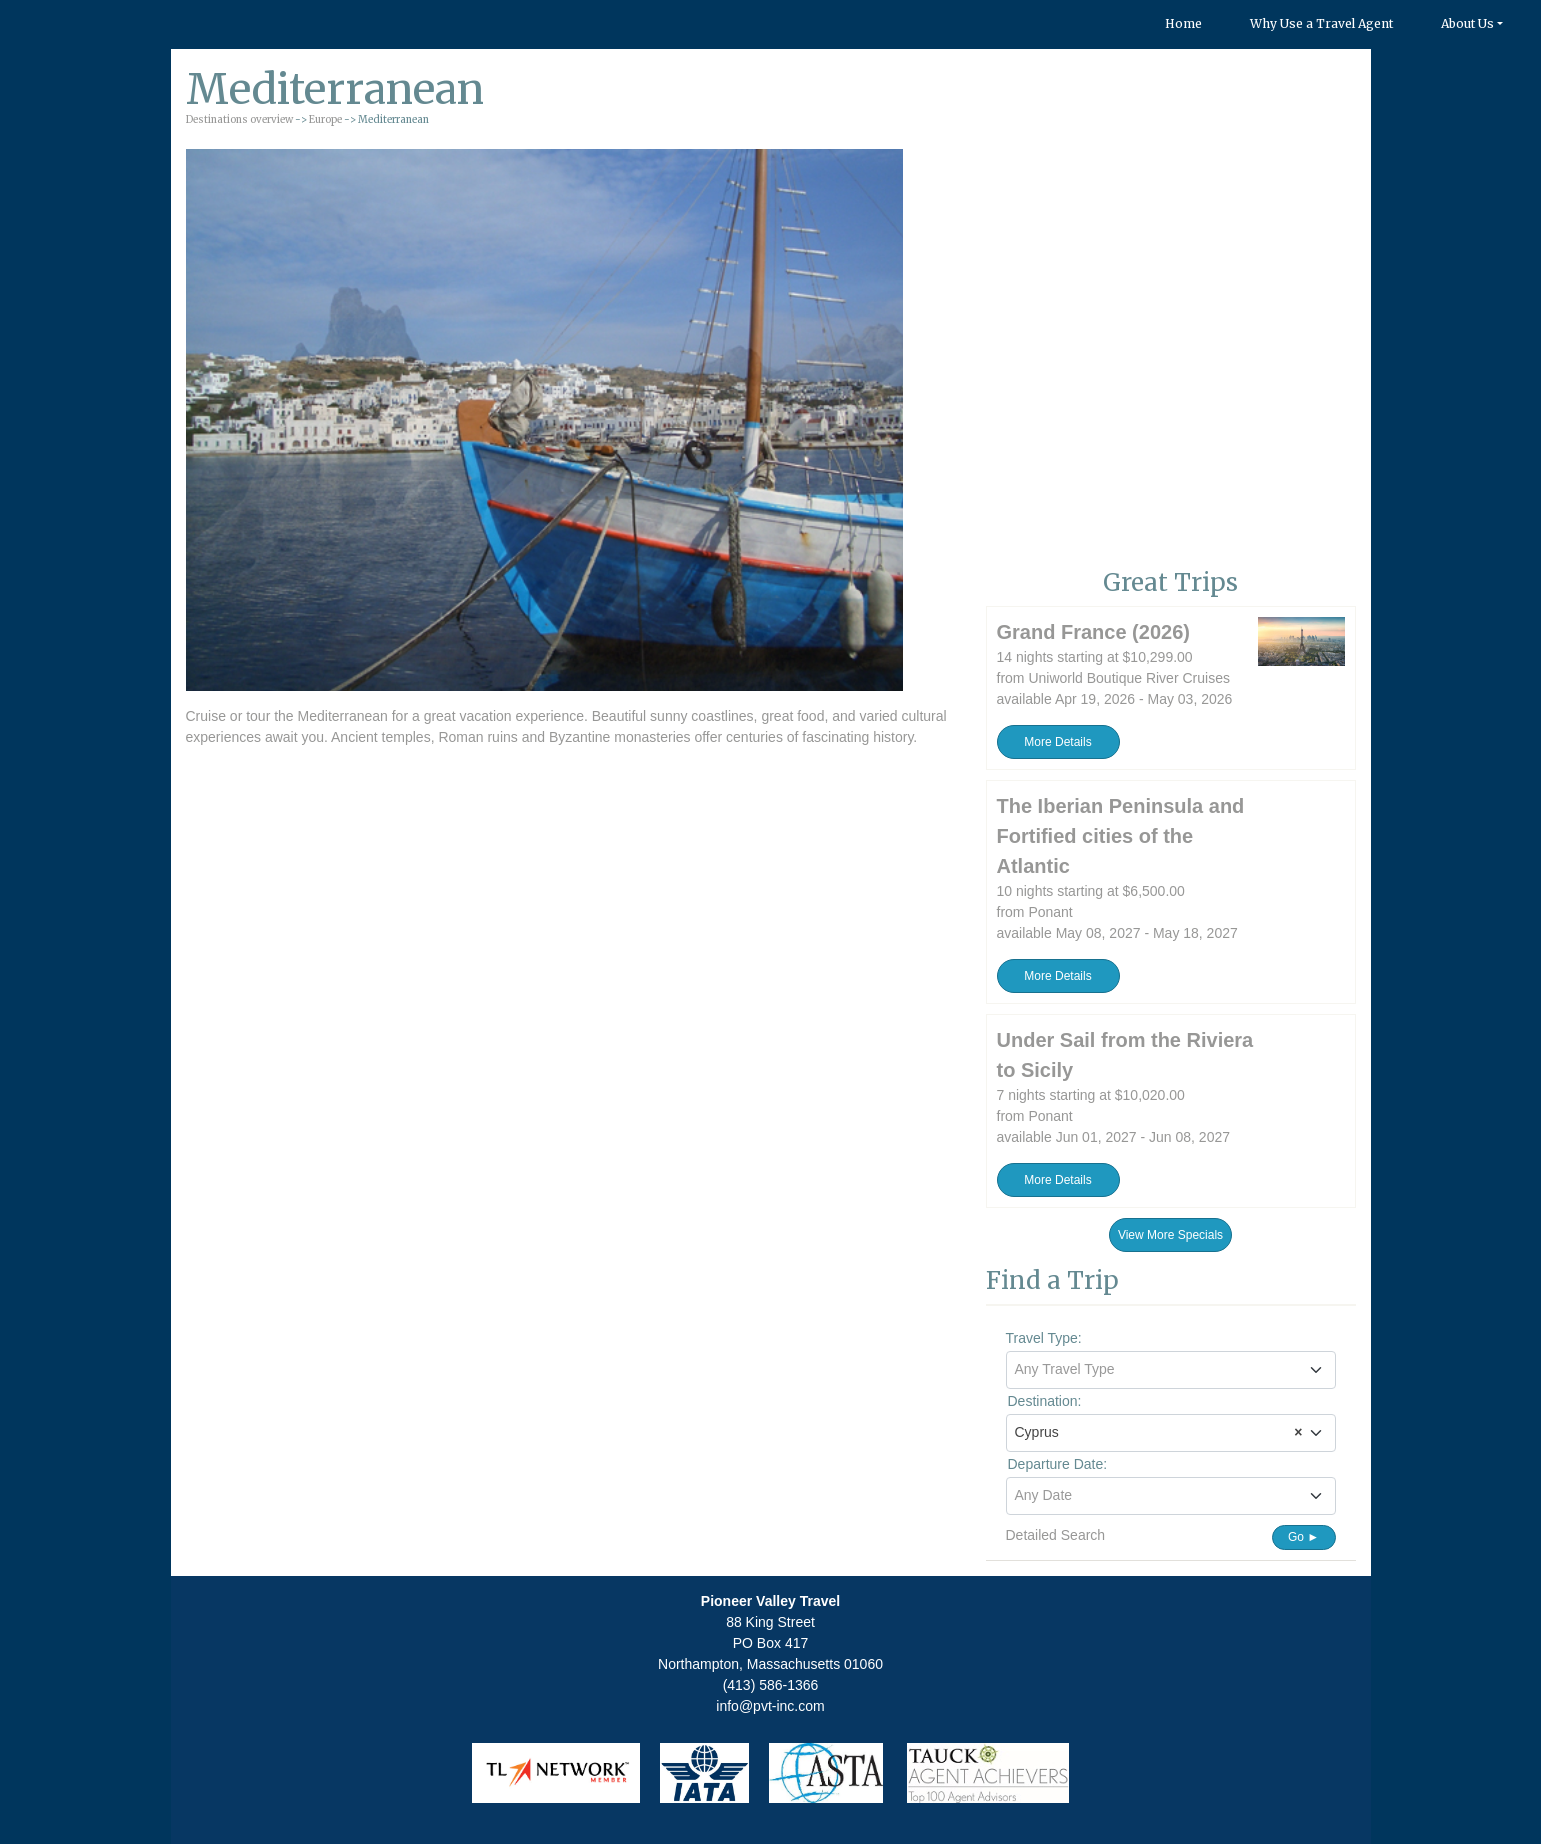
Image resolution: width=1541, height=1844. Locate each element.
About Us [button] (1467, 23)
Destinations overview (239, 119)
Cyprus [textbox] (1159, 1432)
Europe (325, 119)
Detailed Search (1056, 1535)
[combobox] (1171, 1370)
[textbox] (1171, 1369)
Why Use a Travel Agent (1321, 23)
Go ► (1303, 1537)
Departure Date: (1058, 1464)
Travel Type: (1044, 1338)
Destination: (1045, 1401)
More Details (1057, 742)
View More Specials (1170, 1235)
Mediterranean (343, 716)
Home (1183, 23)
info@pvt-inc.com (770, 1706)
